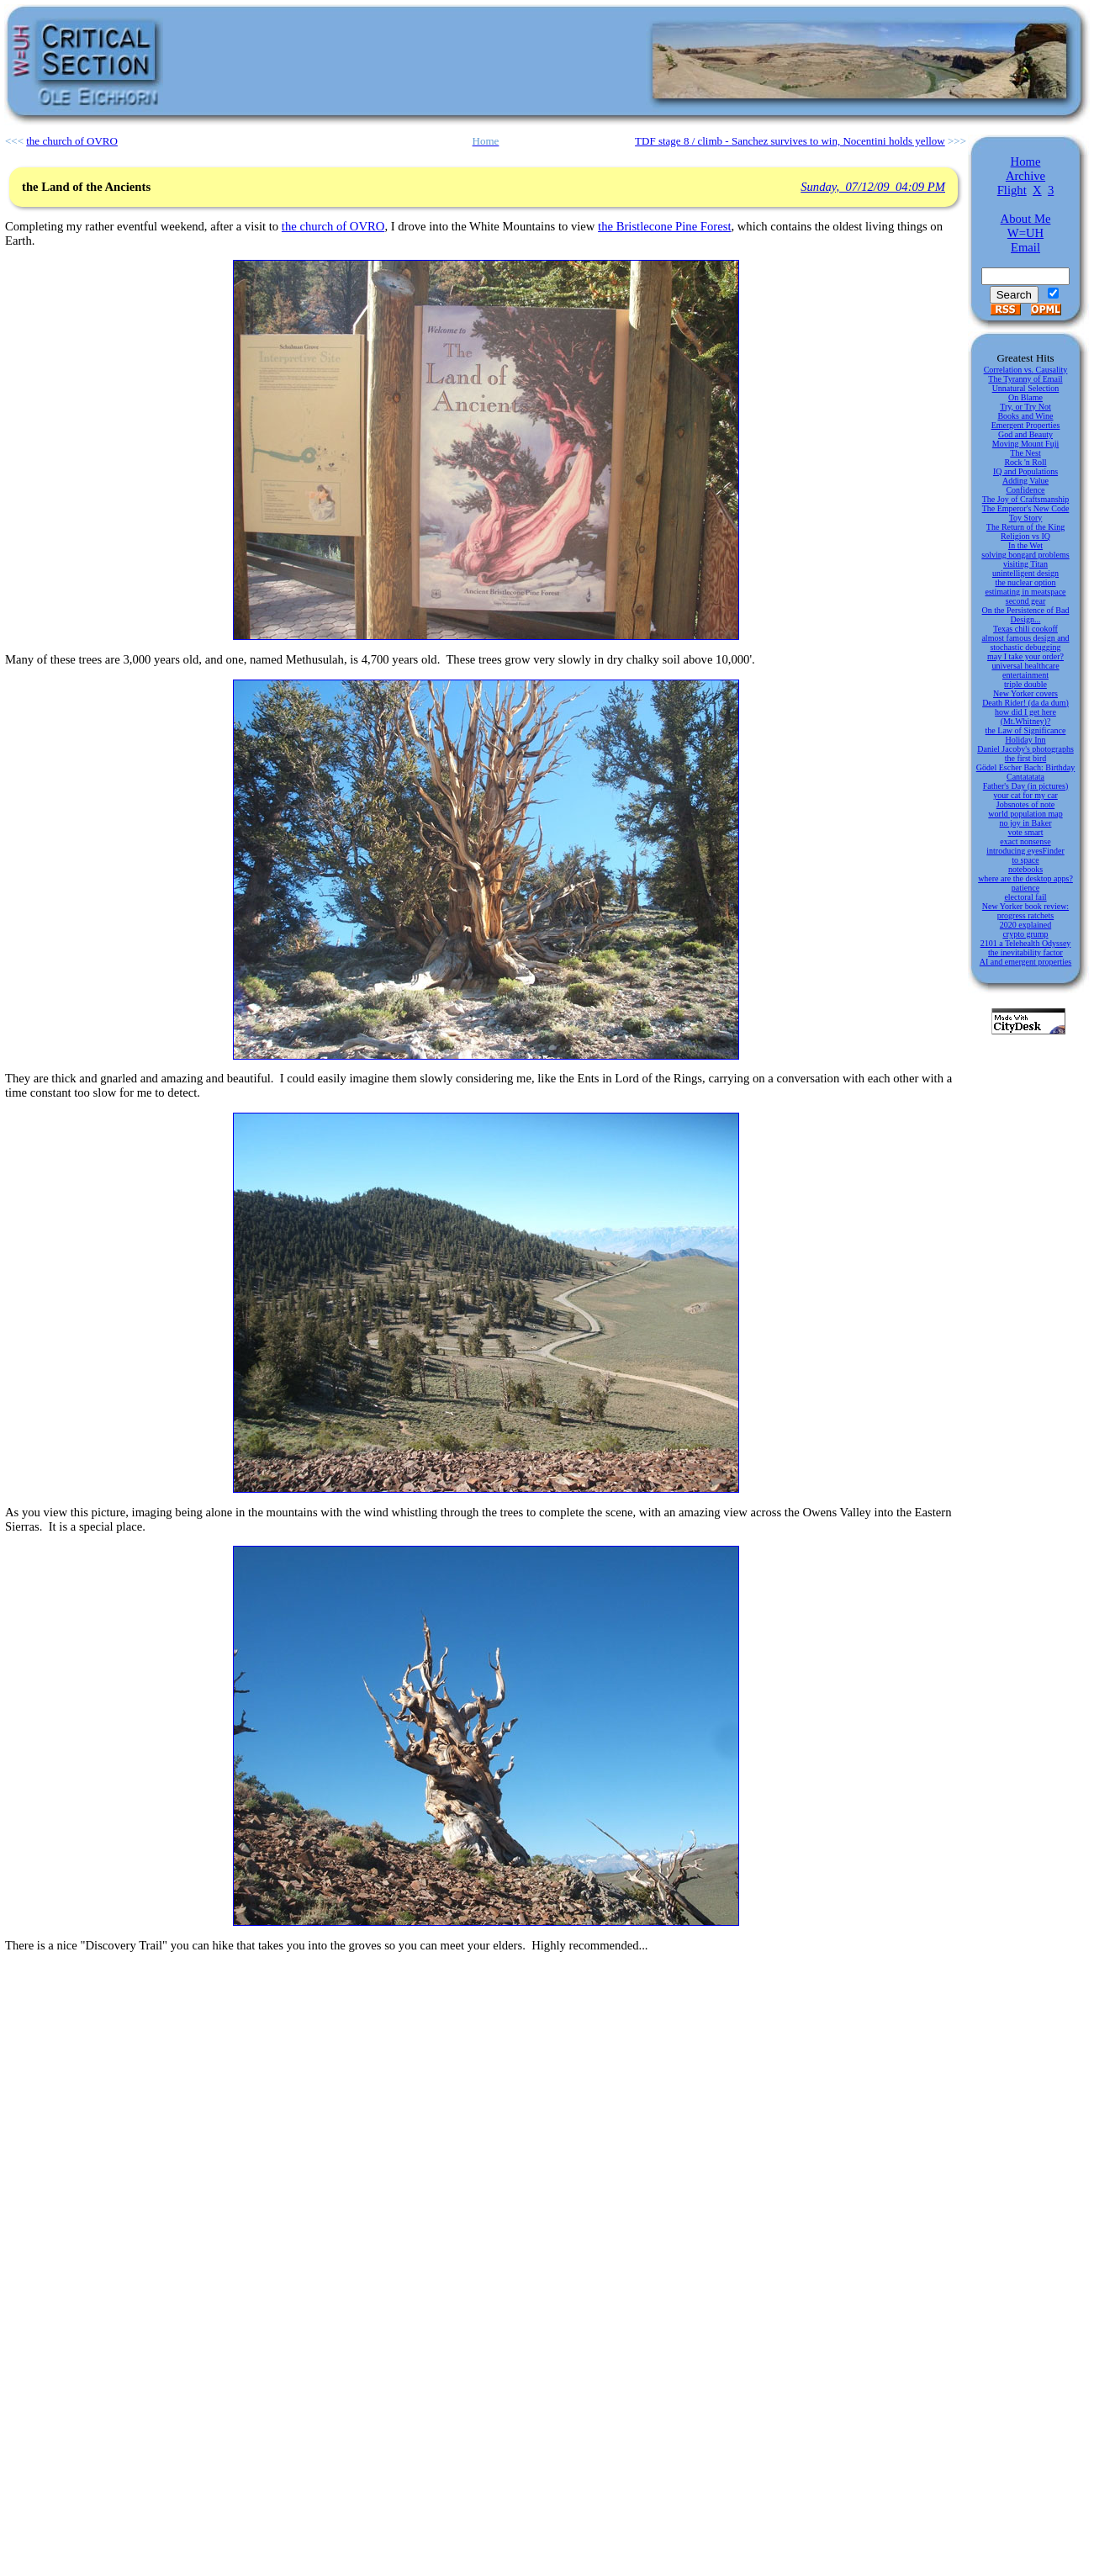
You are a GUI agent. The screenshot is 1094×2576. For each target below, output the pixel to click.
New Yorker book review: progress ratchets (1025, 911)
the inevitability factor (1025, 952)
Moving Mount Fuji (1025, 443)
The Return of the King (1025, 527)
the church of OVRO (333, 226)
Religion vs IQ (1025, 536)
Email (1025, 247)
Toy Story (1026, 517)
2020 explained (1025, 924)
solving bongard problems (1025, 554)
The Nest (1025, 453)
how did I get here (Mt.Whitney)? (1025, 716)
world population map (1025, 813)
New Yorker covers (1025, 693)
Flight (1012, 190)
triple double (1025, 684)
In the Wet (1025, 545)
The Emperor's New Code (1026, 508)
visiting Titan (1025, 564)
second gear (1025, 601)
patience (1025, 887)
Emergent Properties (1025, 425)
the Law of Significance (1026, 730)
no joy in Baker (1026, 823)
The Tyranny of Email (1025, 378)
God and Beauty (1025, 434)
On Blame (1025, 397)
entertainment (1025, 675)
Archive (1025, 175)
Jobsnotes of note (1025, 804)
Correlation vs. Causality (1026, 369)
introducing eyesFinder (1025, 850)
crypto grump (1025, 934)
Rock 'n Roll (1025, 462)
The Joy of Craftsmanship (1026, 499)
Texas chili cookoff (1025, 628)
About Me (1026, 218)
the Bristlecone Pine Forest (664, 226)
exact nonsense (1025, 841)
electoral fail (1025, 897)
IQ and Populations (1025, 471)
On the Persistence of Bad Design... (1026, 615)
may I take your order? (1025, 656)
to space (1025, 860)
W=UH (1025, 233)
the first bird (1025, 758)
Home (1026, 161)
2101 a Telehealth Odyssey (1025, 943)
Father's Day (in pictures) (1026, 786)
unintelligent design (1025, 573)
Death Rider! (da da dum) (1025, 702)
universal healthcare (1025, 665)
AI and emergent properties (1026, 961)
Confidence (1025, 490)
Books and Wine (1025, 416)
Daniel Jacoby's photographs (1025, 749)
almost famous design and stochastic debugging (1025, 642)
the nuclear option (1025, 582)
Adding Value (1025, 480)
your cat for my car (1025, 795)
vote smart (1026, 832)
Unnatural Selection (1026, 388)
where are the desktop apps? (1025, 878)
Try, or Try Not (1025, 406)
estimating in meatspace (1025, 591)
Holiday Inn (1025, 739)
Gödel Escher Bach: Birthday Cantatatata (1025, 772)
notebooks (1025, 869)
